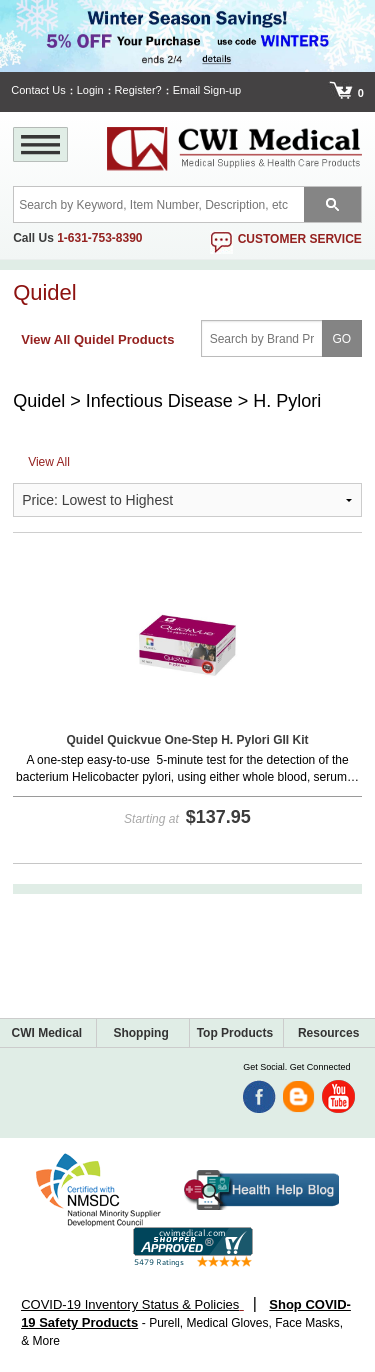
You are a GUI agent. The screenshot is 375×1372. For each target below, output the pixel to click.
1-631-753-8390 (99, 238)
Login (90, 90)
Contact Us (38, 90)
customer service (300, 239)
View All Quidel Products (97, 339)
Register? (138, 90)
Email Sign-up (207, 90)
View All (49, 462)
